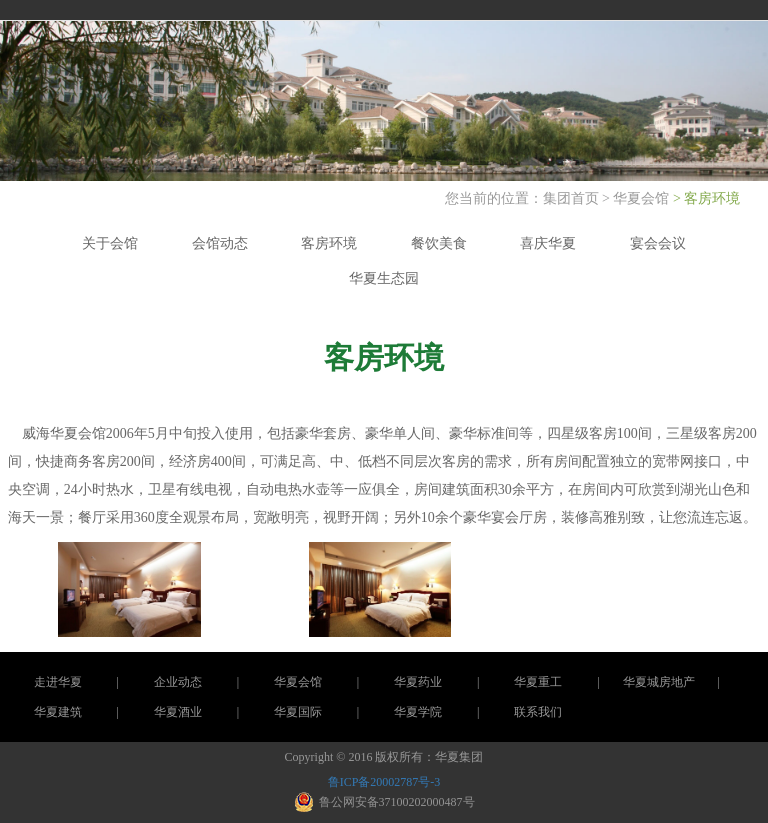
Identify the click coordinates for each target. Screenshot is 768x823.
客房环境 (329, 243)
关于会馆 (110, 243)
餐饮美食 (439, 243)
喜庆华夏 (548, 243)
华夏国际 (298, 712)
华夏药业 (418, 682)
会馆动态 (220, 243)
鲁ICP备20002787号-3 (384, 782)
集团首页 (573, 198)
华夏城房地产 (659, 682)
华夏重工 (538, 682)
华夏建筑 (58, 712)
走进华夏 (58, 682)
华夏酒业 (178, 712)
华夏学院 (418, 712)
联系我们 (538, 712)
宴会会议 (658, 243)
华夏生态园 (384, 278)
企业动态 (178, 682)
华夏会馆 (641, 198)
